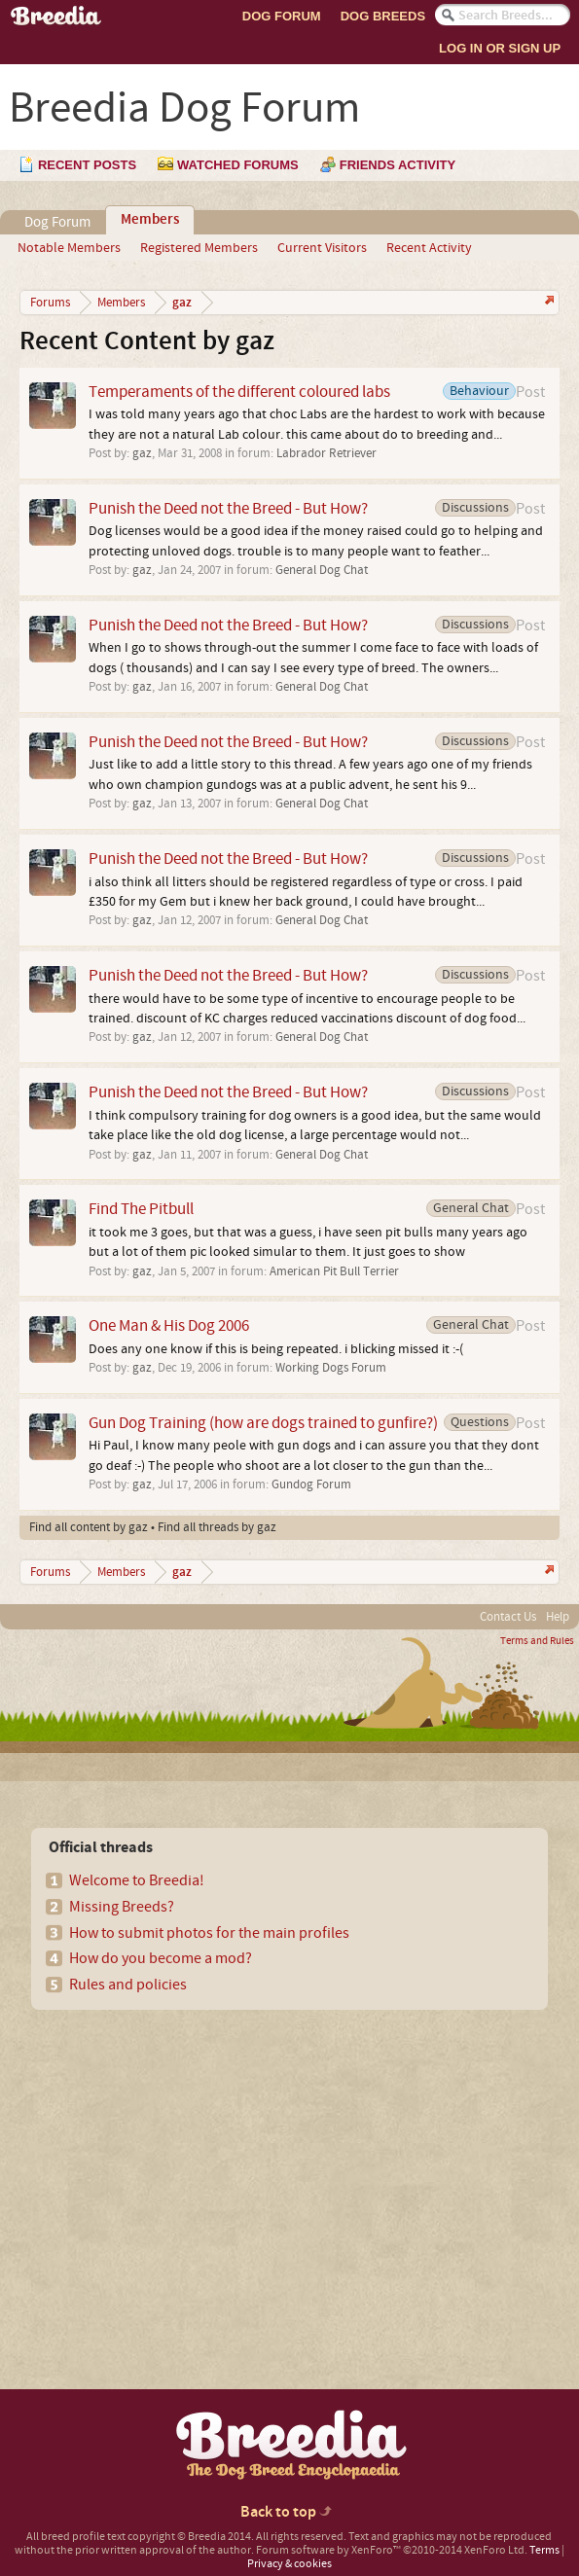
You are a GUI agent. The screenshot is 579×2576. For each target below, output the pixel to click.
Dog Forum (281, 16)
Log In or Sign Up (500, 48)
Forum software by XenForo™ (391, 2550)
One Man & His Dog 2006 (169, 1325)
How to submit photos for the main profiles (209, 1933)
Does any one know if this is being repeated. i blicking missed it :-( (276, 1349)
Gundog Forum (311, 1484)
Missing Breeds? (121, 1906)
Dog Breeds (383, 16)
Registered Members (199, 248)
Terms (544, 2550)
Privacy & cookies (289, 2564)
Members (150, 220)
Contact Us (508, 1617)
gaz (142, 453)
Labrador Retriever (326, 453)
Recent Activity (429, 248)
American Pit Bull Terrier (334, 1271)
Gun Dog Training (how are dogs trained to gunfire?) (263, 1423)
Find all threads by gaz (217, 1527)
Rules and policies (128, 1984)
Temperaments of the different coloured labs (239, 391)
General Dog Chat (321, 570)
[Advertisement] (181, 2165)
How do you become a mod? (160, 1958)
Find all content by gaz (88, 1527)
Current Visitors (322, 248)
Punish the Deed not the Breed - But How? (228, 508)
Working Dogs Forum (330, 1368)
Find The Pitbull (141, 1209)
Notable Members (69, 248)
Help (557, 1617)
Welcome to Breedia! (136, 1880)
